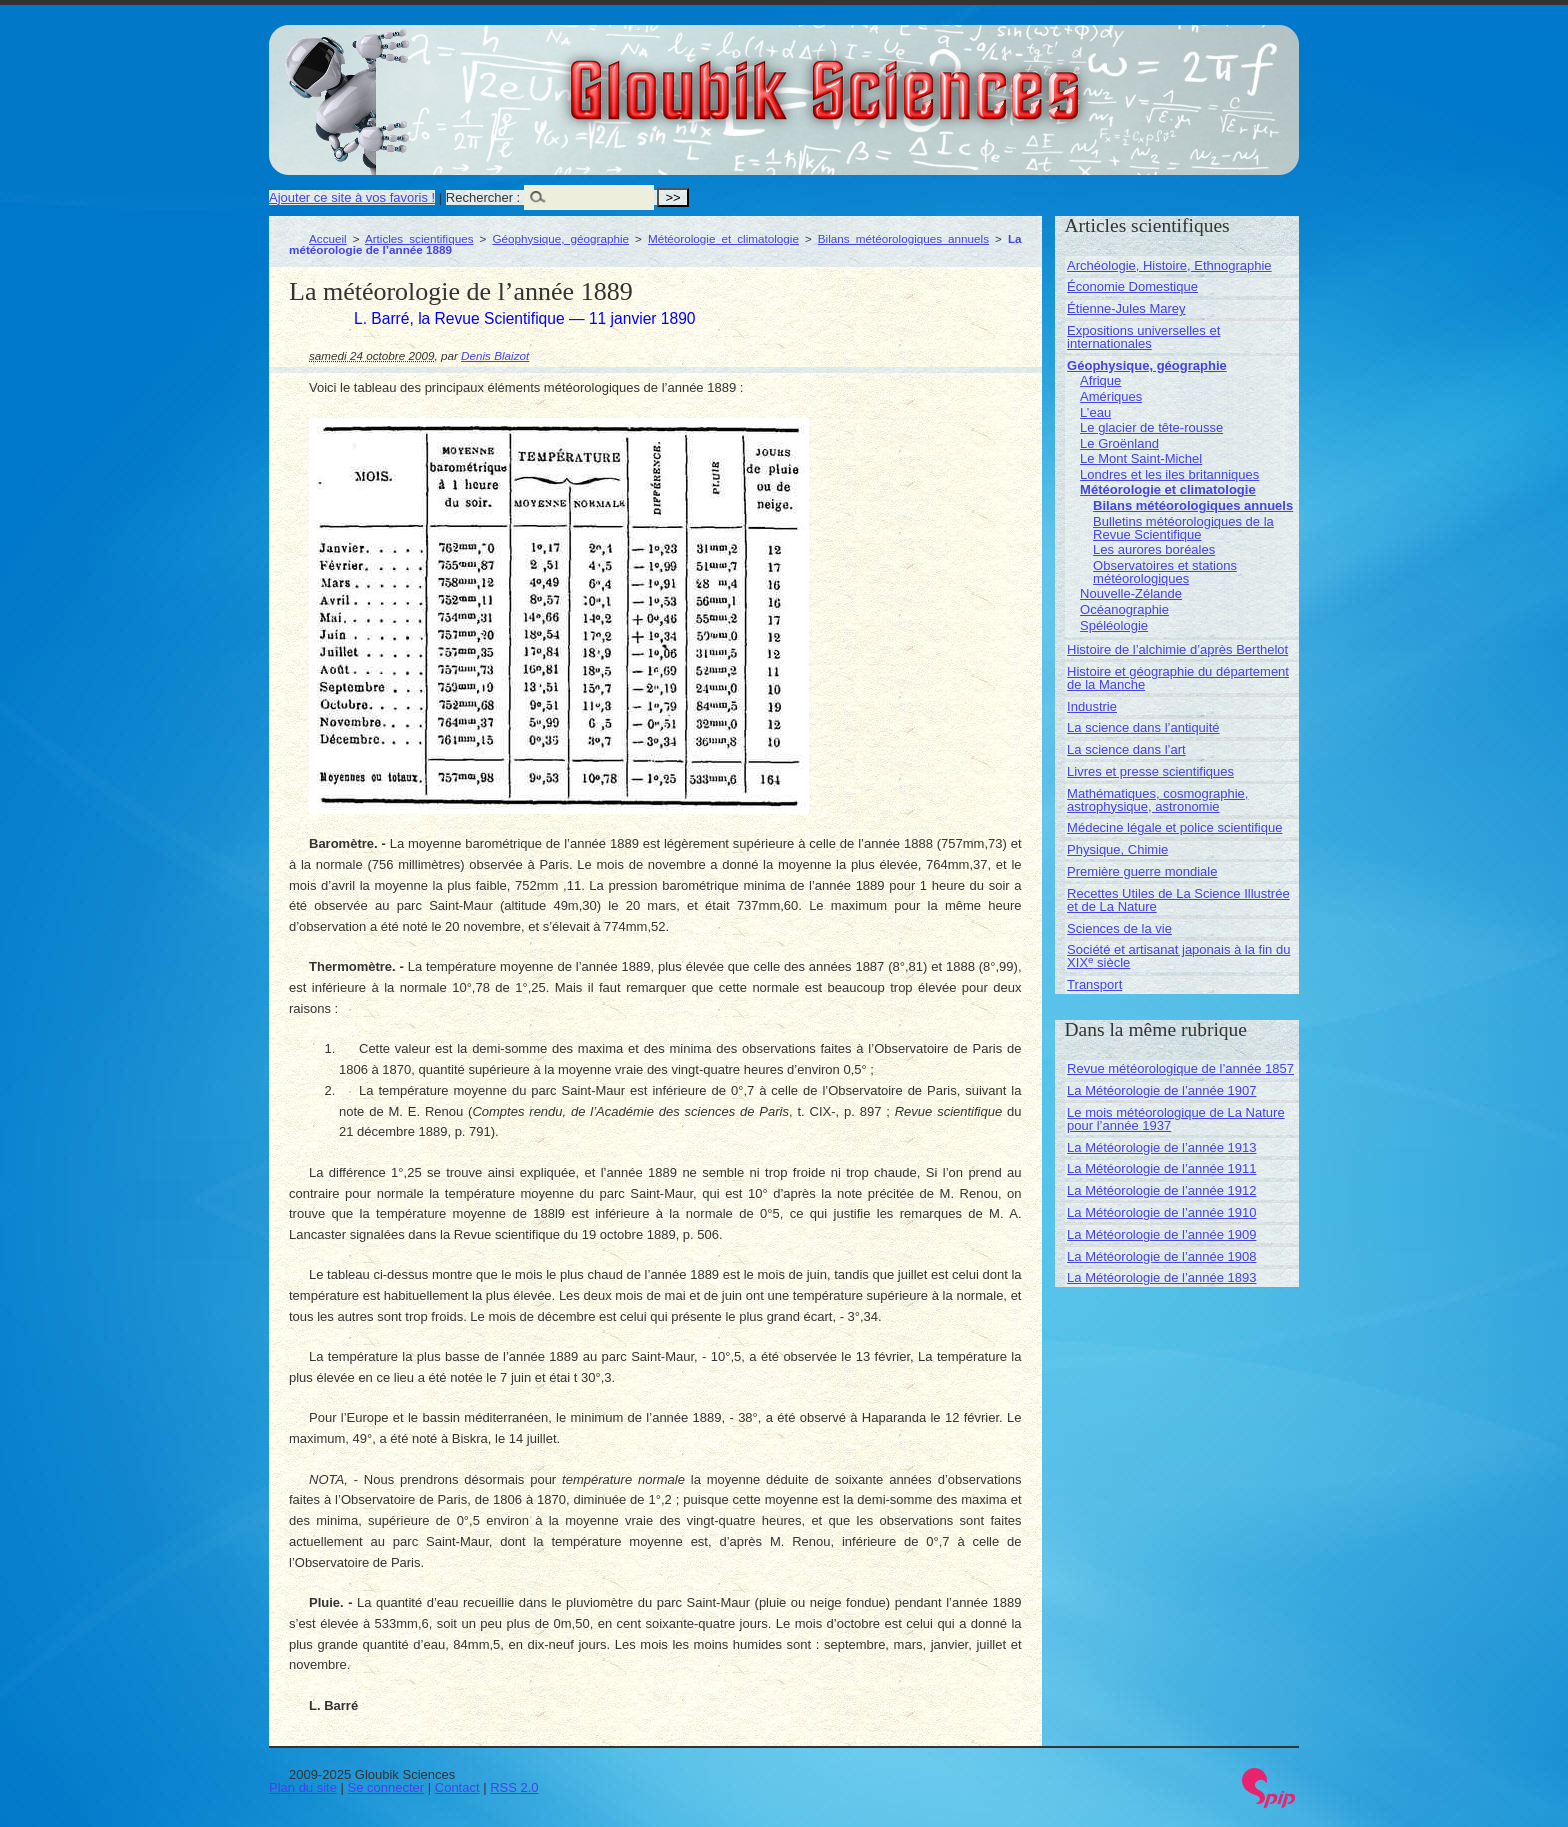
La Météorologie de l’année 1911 (1161, 1168)
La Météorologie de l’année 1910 (1161, 1212)
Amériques (1111, 396)
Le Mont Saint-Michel (1141, 458)
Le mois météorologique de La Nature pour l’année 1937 (1176, 1119)
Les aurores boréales (1154, 549)
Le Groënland (1119, 443)
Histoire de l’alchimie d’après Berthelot (1177, 649)
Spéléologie (1114, 625)
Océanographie (1124, 609)
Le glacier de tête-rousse (1151, 427)
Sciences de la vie (1119, 928)
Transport (1094, 984)
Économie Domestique (1132, 286)
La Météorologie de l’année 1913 (1161, 1147)
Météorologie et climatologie (723, 238)
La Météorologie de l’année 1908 (1161, 1256)
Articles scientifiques (419, 238)
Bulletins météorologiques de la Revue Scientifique (1183, 528)
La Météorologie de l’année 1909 (1161, 1234)
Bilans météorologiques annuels (903, 238)
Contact (457, 1787)
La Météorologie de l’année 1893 (1161, 1277)
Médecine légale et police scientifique (1174, 827)
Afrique (1100, 380)
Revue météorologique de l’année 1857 (1180, 1068)
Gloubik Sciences (937, 78)
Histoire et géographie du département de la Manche (1178, 678)
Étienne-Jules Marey (1126, 308)
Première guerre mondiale (1142, 871)
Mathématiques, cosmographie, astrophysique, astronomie (1157, 800)
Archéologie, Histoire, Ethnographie (1169, 265)
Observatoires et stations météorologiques (1165, 572)
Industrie (1092, 706)
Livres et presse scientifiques (1150, 771)
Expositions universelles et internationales (1143, 337)
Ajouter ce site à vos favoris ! (352, 197)
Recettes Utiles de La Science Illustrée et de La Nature (1178, 900)
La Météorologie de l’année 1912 (1161, 1190)
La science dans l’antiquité (1143, 727)
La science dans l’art (1126, 749)
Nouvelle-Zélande (1131, 593)
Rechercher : (483, 197)
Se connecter (386, 1787)
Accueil (328, 238)
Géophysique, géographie (560, 238)
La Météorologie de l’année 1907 (1161, 1090)
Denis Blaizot (495, 355)
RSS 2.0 (514, 1787)
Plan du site (303, 1787)
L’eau (1095, 412)
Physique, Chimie (1117, 849)
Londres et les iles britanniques (1169, 474)
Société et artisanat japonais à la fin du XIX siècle (1178, 956)
